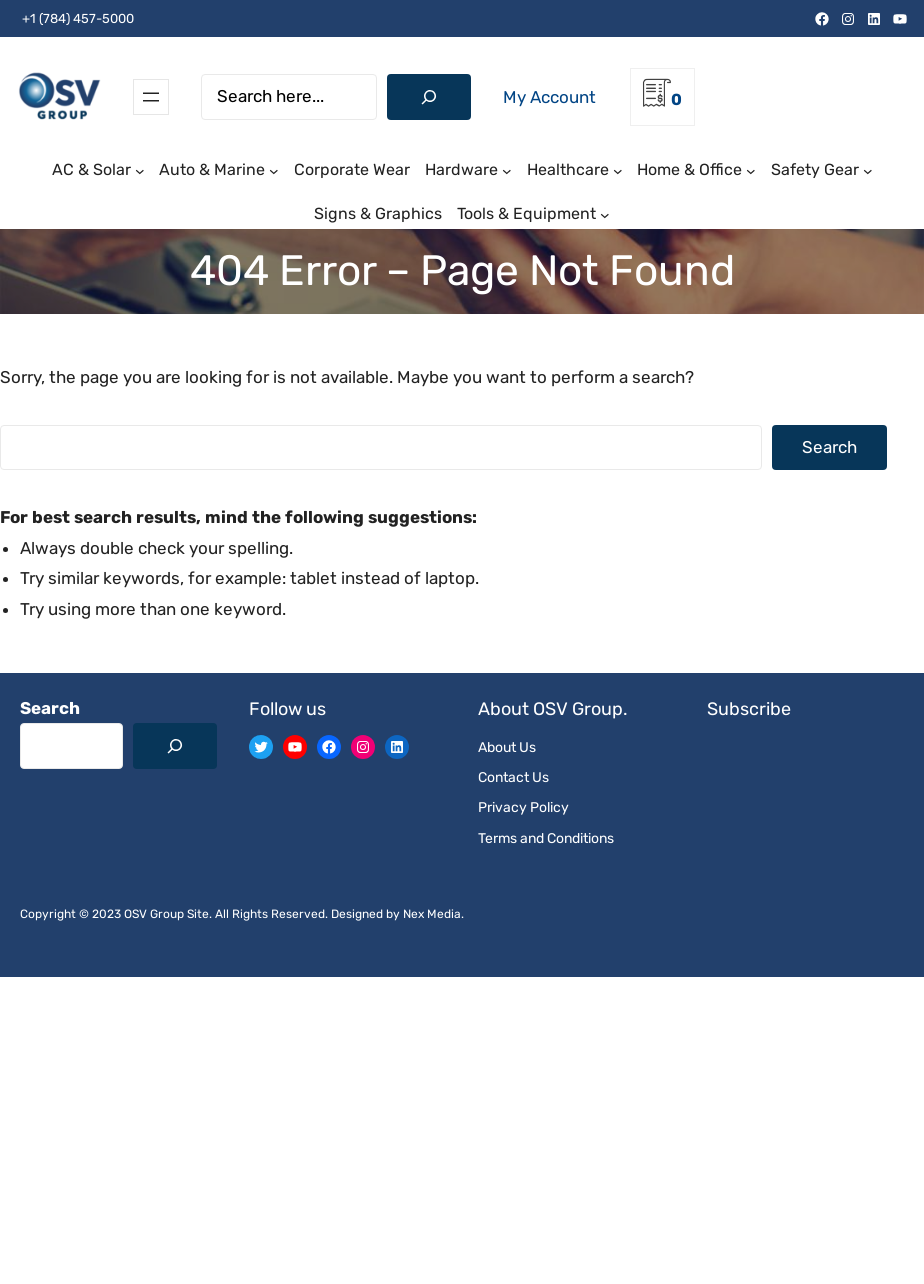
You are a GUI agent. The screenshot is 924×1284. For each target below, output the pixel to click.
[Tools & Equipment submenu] (605, 215)
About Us (507, 747)
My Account (549, 97)
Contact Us (513, 777)
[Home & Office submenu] (751, 171)
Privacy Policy (523, 807)
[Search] (429, 97)
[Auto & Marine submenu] (274, 171)
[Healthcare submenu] (618, 171)
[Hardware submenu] (507, 171)
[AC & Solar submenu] (140, 171)
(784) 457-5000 (86, 18)
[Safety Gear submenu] (868, 171)
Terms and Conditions (546, 838)
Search (829, 447)
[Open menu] (151, 97)
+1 (27, 18)
